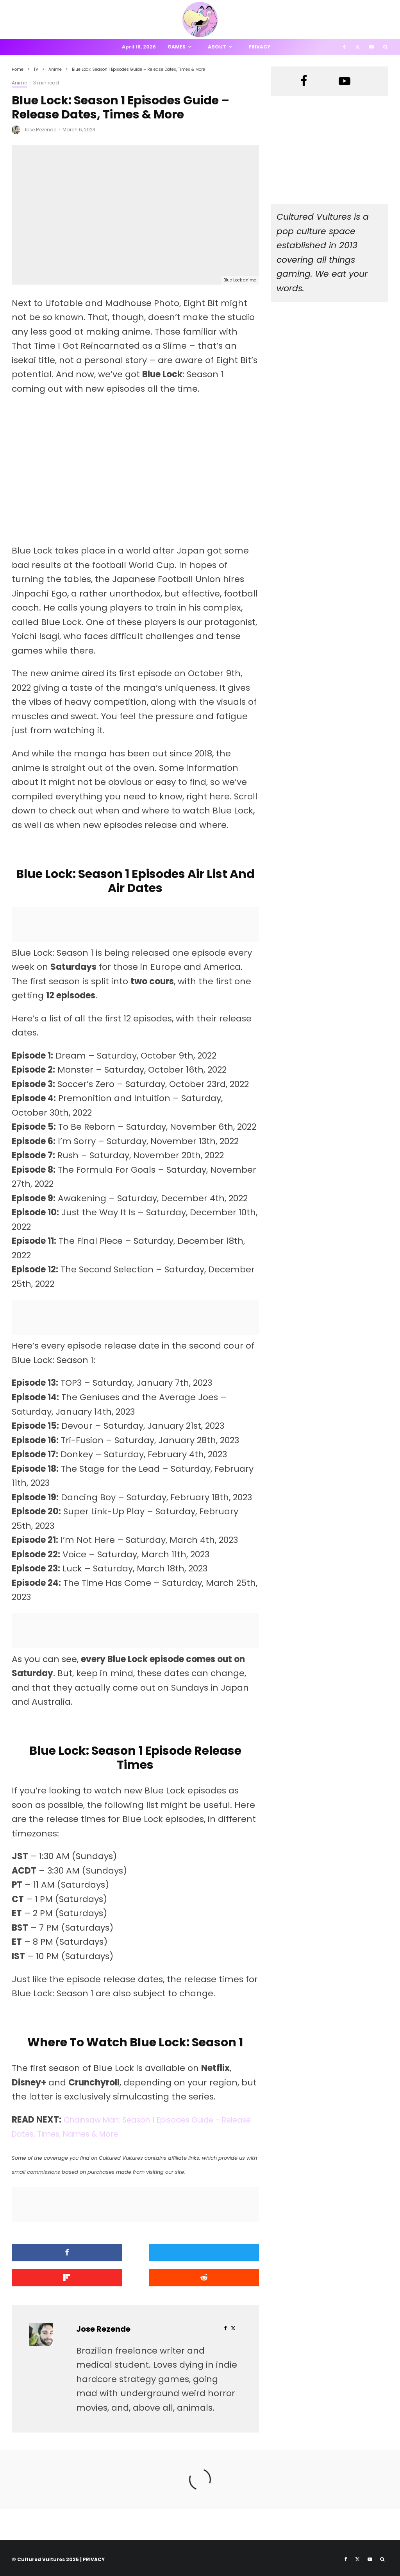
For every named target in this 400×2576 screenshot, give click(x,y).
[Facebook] (344, 47)
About (217, 46)
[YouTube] (371, 47)
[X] (357, 47)
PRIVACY (94, 2556)
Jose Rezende (39, 129)
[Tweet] (135, 2252)
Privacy (259, 46)
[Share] (51, 2252)
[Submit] (51, 2276)
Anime (19, 82)
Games (177, 46)
